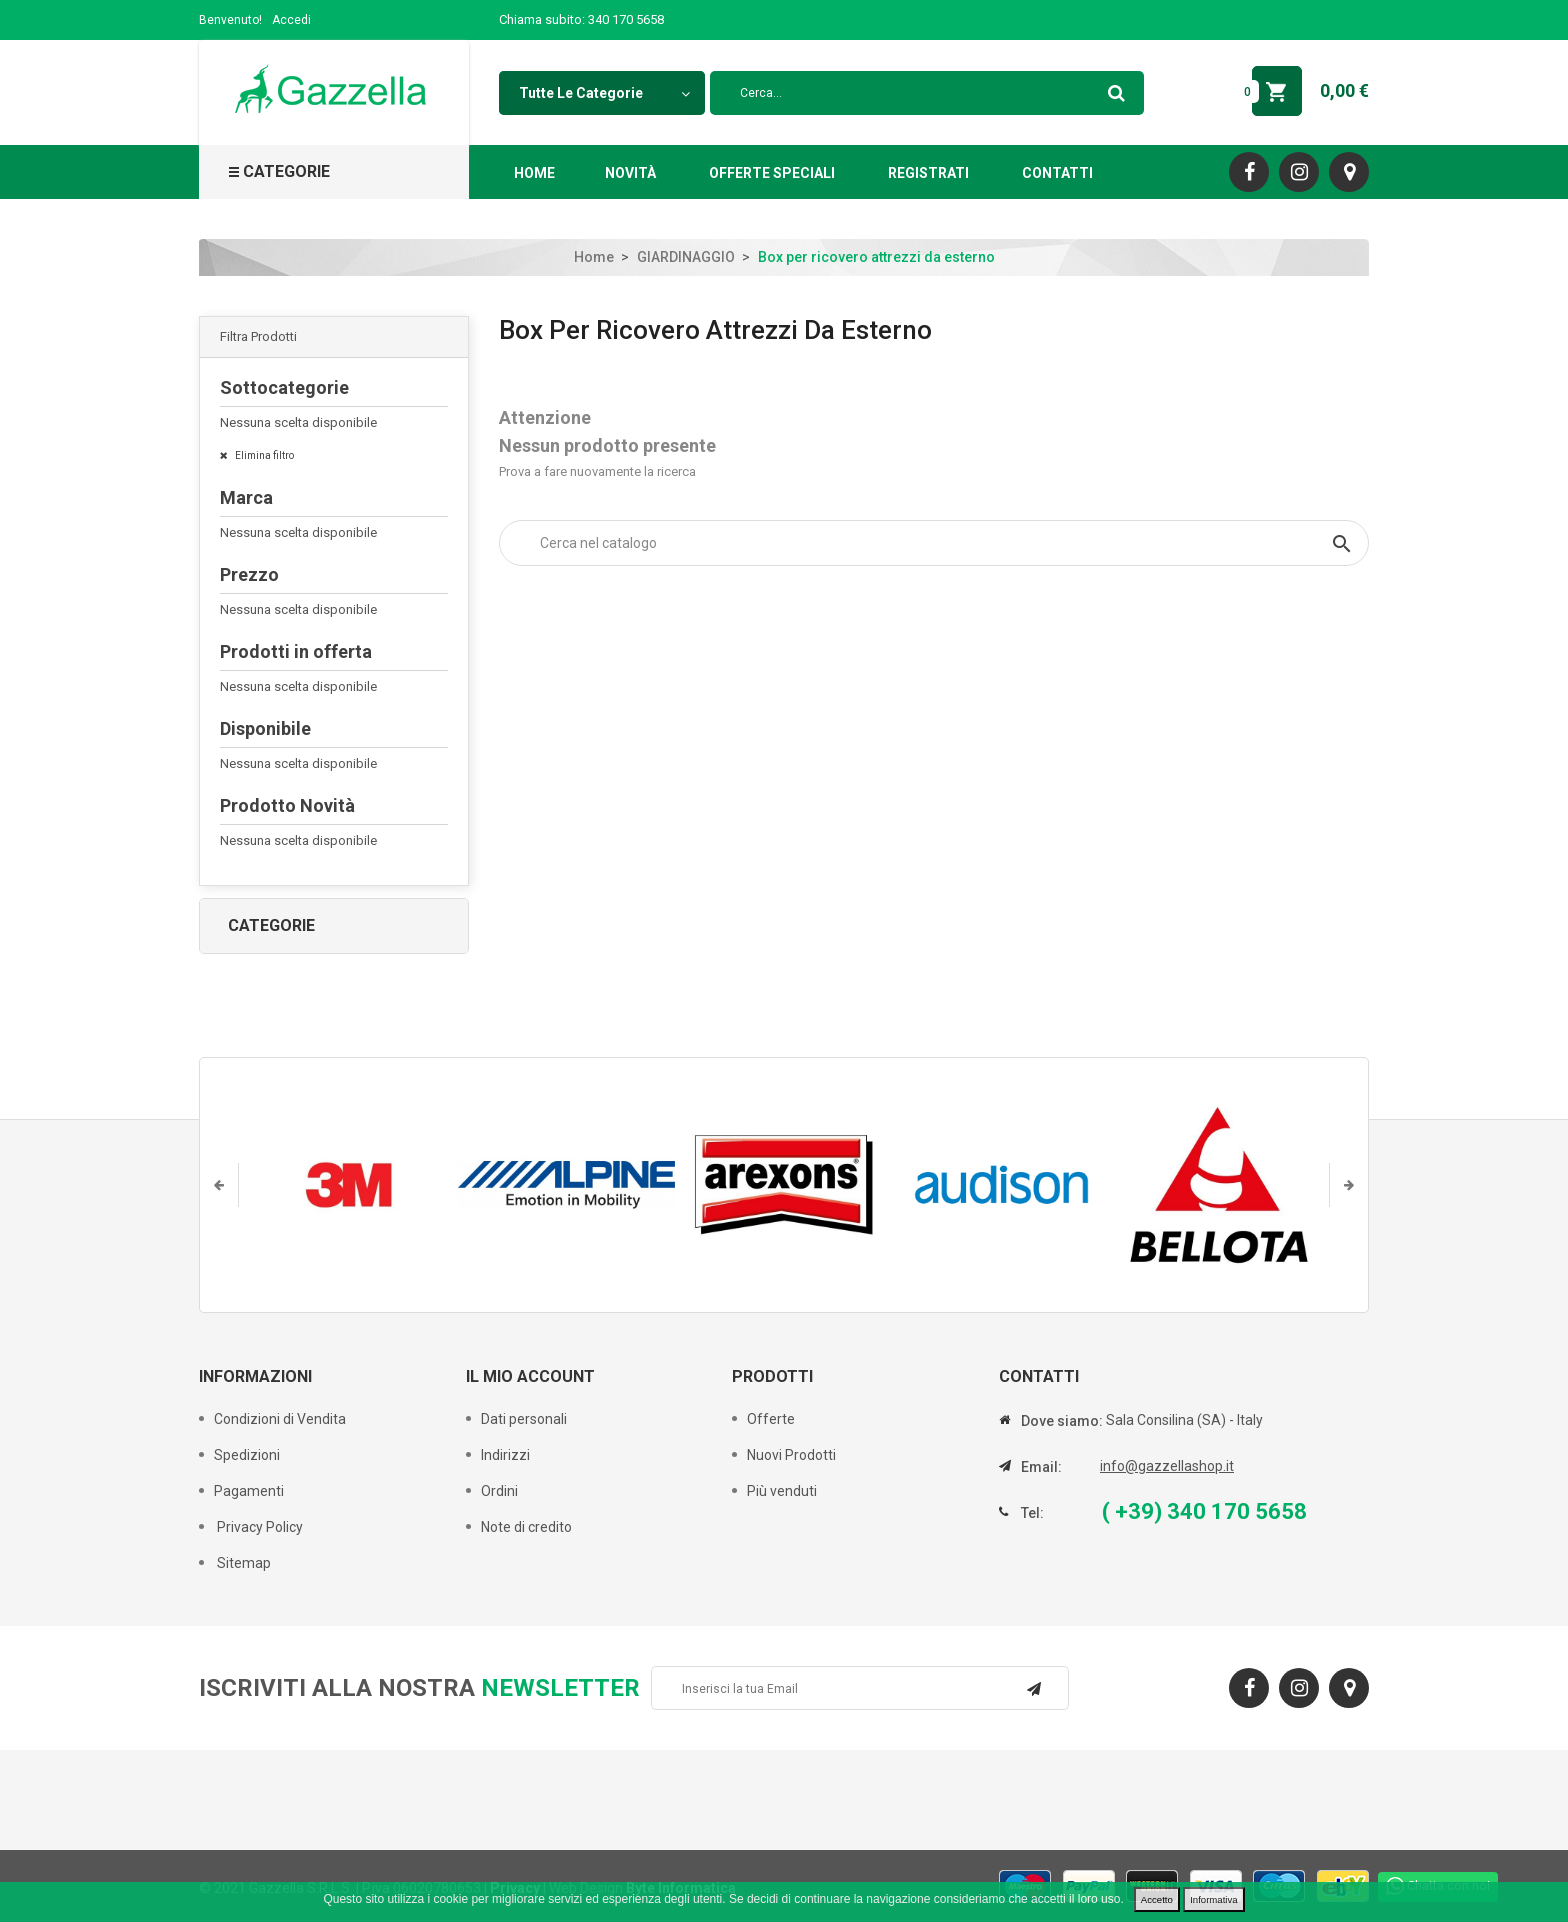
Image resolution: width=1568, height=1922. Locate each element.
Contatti (1057, 173)
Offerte (771, 1419)
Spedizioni (247, 1455)
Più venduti (782, 1491)
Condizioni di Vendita (280, 1419)
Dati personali (524, 1419)
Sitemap (242, 1563)
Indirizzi (505, 1455)
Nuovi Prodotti (791, 1455)
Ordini (499, 1491)
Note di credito (526, 1527)
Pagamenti (249, 1491)
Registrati (928, 173)
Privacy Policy (258, 1527)
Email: (1041, 1467)
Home (534, 173)
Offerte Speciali (772, 173)
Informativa (1213, 1899)
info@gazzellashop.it (1167, 1466)
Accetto (1157, 1899)
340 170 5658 (626, 19)
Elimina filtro (263, 455)
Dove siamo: (1062, 1421)
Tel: (1032, 1513)
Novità (630, 173)
